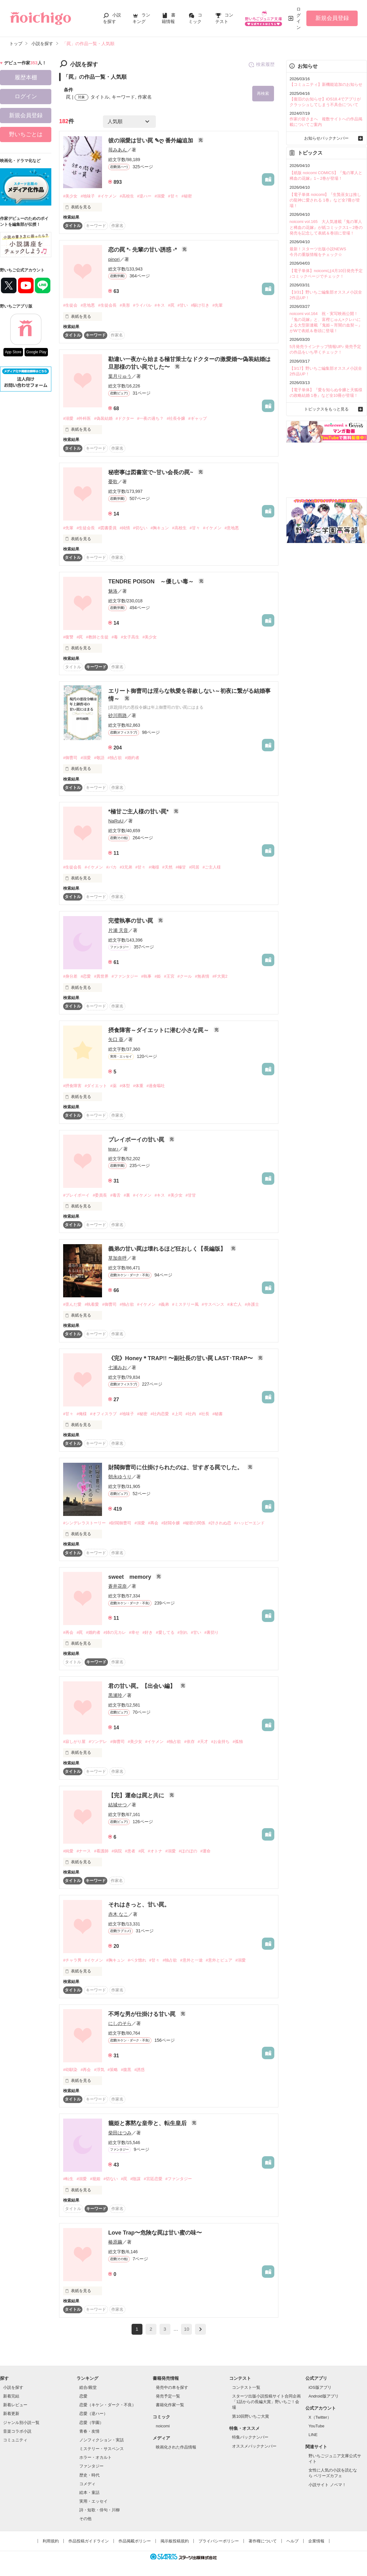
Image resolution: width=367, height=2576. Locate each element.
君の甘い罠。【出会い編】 (142, 1686)
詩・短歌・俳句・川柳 (99, 2510)
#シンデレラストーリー (84, 1523)
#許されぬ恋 (219, 1523)
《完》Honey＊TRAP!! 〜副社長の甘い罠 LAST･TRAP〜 (181, 1358)
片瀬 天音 (118, 930)
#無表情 (202, 976)
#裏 (127, 1195)
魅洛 (113, 591)
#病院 (117, 1851)
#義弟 (164, 1304)
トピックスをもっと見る (326, 409)
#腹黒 (126, 2069)
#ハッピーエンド (249, 1523)
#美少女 (70, 196)
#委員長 (100, 1195)
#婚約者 (132, 758)
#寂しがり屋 (74, 1742)
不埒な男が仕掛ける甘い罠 (142, 2014)
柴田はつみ (120, 2132)
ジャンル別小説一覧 (21, 2422)
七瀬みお (117, 1367)
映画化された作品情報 (176, 2447)
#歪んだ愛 (72, 1304)
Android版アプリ (324, 2396)
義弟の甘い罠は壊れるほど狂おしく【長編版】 (167, 1249)
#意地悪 (88, 305)
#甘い (183, 305)
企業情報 (316, 2541)
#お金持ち (220, 1742)
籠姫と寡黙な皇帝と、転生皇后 (148, 2123)
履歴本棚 (26, 77)
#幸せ (134, 1632)
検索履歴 (261, 65)
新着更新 (11, 2414)
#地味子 (88, 196)
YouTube (316, 2426)
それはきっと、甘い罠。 (139, 1905)
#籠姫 (95, 2179)
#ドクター (125, 418)
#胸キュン (160, 528)
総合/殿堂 (88, 2387)
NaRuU (115, 820)
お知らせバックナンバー (326, 138)
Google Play (36, 352)
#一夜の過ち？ (150, 418)
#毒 (115, 637)
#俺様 (154, 867)
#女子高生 (130, 637)
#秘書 (217, 1413)
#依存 (189, 1742)
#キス (160, 305)
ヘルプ (292, 2541)
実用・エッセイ (93, 2501)
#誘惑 (139, 2069)
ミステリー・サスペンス (101, 2448)
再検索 (263, 93)
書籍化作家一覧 (170, 2405)
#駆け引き (200, 305)
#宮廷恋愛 (153, 2179)
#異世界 (101, 976)
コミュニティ (15, 2440)
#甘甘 (191, 1195)
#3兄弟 (126, 867)
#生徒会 (70, 305)
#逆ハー (144, 196)
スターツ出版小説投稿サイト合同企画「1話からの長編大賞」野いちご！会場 (266, 2402)
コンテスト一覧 (246, 2387)
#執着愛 (92, 1304)
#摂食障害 (72, 1085)
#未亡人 (234, 1304)
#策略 (113, 2069)
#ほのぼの (188, 1851)
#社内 (191, 1413)
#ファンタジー (125, 976)
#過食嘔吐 (155, 1085)
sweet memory (130, 1577)
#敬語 (99, 758)
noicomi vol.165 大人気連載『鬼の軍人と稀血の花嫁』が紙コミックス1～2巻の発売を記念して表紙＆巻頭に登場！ (326, 227)
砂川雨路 (117, 715)
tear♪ (113, 1148)
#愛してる (165, 1632)
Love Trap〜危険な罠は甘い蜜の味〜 (155, 2233)
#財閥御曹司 (120, 1523)
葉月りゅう (120, 376)
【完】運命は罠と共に (137, 1795)
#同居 (194, 867)
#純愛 (68, 1851)
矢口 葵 (115, 1039)
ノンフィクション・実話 (101, 2440)
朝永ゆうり (120, 1477)
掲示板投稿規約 (174, 2541)
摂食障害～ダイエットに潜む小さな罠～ (159, 1030)
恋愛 (83, 2396)
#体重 (138, 1085)
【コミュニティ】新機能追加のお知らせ (326, 84)
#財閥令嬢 (170, 1523)
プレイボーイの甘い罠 (137, 1140)
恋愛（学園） (91, 2422)
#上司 (177, 1413)
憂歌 (113, 481)
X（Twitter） (320, 2417)
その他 (85, 2519)
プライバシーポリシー (218, 2541)
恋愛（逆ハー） (93, 2414)
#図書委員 (107, 528)
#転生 (68, 2179)
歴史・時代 (89, 2475)
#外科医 (84, 418)
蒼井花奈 (117, 1586)
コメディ (87, 2483)
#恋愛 (86, 976)
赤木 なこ (118, 1914)
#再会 (153, 1523)
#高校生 (127, 196)
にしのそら (120, 2023)
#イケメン (107, 196)
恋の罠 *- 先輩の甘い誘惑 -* (143, 250)
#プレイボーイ (76, 1195)
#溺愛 (160, 196)
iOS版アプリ (320, 2387)
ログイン (298, 18)
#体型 (125, 1085)
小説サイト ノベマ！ (327, 2484)
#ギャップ (197, 418)
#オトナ (155, 1851)
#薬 (113, 1085)
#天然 (167, 867)
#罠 (171, 305)
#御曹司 (70, 758)
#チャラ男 (72, 1960)
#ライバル (142, 305)
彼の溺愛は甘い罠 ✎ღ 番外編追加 (151, 140)
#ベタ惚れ (137, 1960)
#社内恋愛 (160, 1413)
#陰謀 (135, 2179)
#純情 (125, 528)
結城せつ (117, 1804)
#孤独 (238, 1742)
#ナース (84, 1851)
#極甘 (181, 867)
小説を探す (13, 2387)
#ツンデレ (98, 1742)
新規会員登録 (332, 18)
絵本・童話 (89, 2492)
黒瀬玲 (115, 1695)
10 (186, 2329)
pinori (114, 259)
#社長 (204, 1413)
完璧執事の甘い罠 (131, 921)
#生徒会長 (107, 305)
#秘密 (187, 196)
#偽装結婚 (103, 418)
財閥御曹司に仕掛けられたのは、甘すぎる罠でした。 (176, 1468)
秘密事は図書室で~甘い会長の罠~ (151, 472)
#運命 (205, 1851)
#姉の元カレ (115, 1632)
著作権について (263, 2541)
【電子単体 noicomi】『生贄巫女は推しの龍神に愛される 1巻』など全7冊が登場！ (325, 200)
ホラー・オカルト (95, 2457)
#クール (185, 976)
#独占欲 (115, 758)
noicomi (163, 2426)
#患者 (130, 1851)
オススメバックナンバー (254, 2446)
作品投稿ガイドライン (88, 2541)
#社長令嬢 (176, 418)
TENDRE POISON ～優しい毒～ (151, 582)
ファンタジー (91, 2466)
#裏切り (211, 1632)
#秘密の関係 (194, 1523)
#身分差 (70, 976)
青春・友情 (89, 2431)
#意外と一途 (191, 1960)
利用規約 (51, 2541)
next (200, 2329)
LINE (313, 2435)
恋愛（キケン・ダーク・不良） (107, 2405)
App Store (13, 352)
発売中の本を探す (172, 2387)
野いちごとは (26, 134)
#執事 (146, 976)
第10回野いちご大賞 (250, 2416)
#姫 (158, 976)
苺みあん (117, 149)
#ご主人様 (211, 867)
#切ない (140, 528)
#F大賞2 (219, 976)
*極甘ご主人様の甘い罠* (139, 811)
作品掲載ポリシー (134, 2541)
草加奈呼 (117, 1258)
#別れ (183, 1632)
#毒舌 (115, 1195)
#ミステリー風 (185, 1304)
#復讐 (68, 637)
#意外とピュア (219, 1960)
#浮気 (99, 2069)
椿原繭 (115, 2242)
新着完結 (11, 2396)
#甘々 (173, 196)
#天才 (203, 1742)
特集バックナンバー (250, 2437)
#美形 (125, 305)
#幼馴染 (70, 2069)
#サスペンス (213, 1304)
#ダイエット (96, 1085)
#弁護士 (252, 1304)
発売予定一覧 (168, 2396)
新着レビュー (15, 2405)
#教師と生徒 (97, 637)
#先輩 (217, 305)
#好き (147, 1632)
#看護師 (101, 1851)
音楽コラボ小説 (17, 2431)
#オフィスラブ (103, 1413)
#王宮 (169, 976)
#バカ (111, 867)
